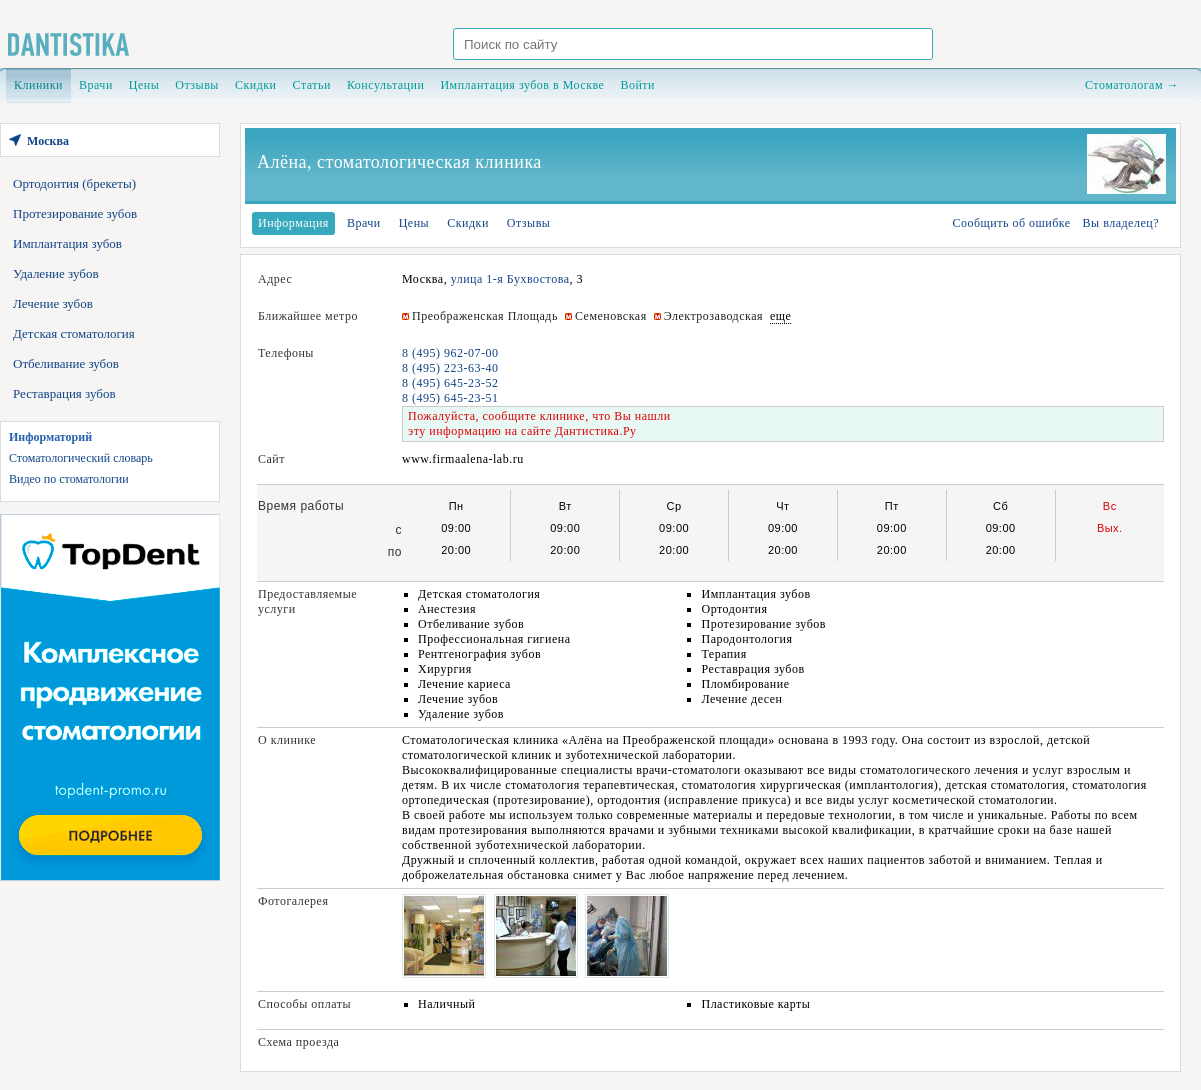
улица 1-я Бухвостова (510, 279)
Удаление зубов (56, 273)
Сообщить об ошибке (1011, 223)
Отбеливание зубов (66, 363)
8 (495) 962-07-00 (450, 353)
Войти (637, 85)
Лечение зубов (53, 303)
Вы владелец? (1121, 223)
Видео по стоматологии (69, 479)
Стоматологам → (1132, 85)
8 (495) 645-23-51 (450, 398)
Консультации (385, 85)
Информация (293, 223)
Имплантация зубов (67, 243)
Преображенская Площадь (485, 316)
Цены (144, 85)
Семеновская (611, 316)
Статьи (312, 85)
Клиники (38, 85)
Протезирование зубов (75, 213)
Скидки (256, 85)
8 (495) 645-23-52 (450, 383)
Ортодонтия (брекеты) (74, 183)
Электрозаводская (713, 316)
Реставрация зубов (64, 393)
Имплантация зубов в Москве (522, 85)
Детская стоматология (74, 333)
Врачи (96, 85)
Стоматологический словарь (81, 458)
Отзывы (197, 85)
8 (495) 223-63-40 (450, 368)
